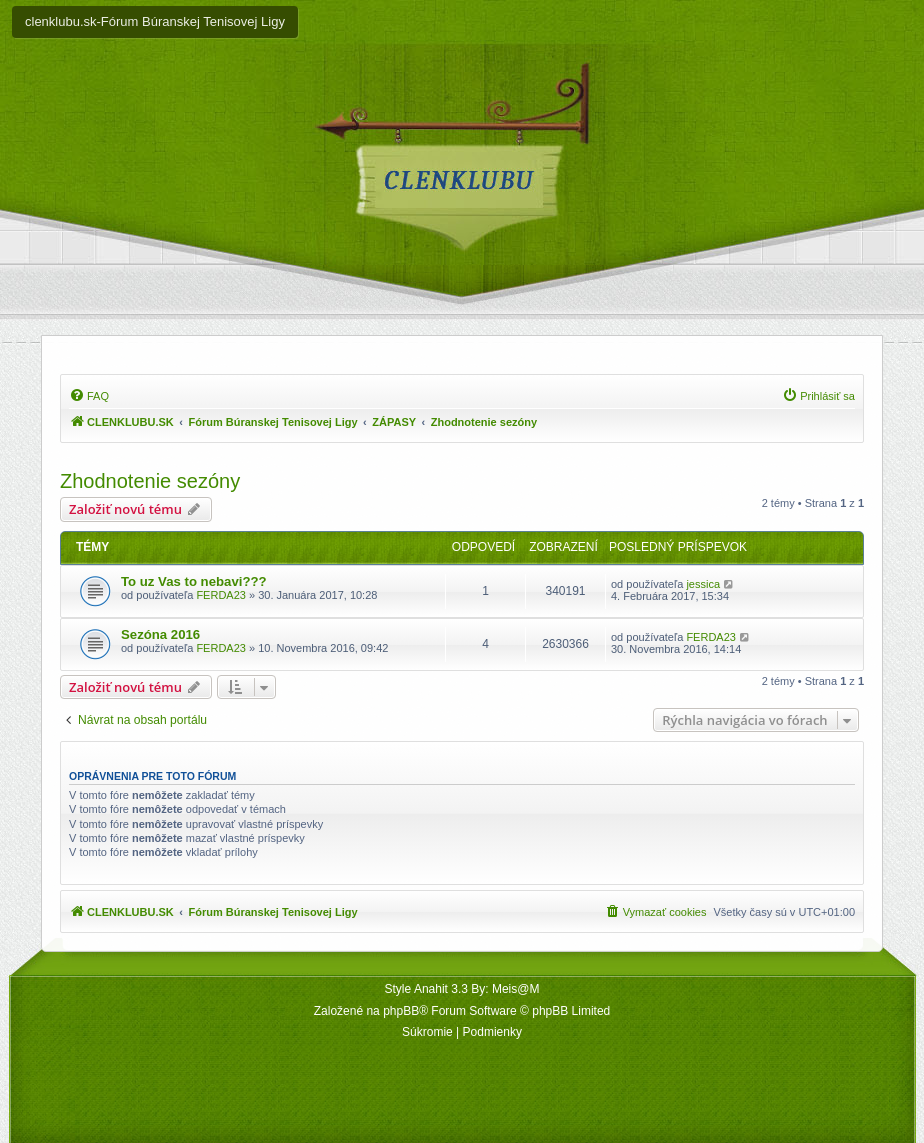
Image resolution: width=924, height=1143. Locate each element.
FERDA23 (221, 595)
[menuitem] (89, 396)
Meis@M (516, 989)
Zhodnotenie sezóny (150, 481)
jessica (703, 584)
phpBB (401, 1011)
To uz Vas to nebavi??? (194, 581)
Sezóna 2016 (160, 634)
